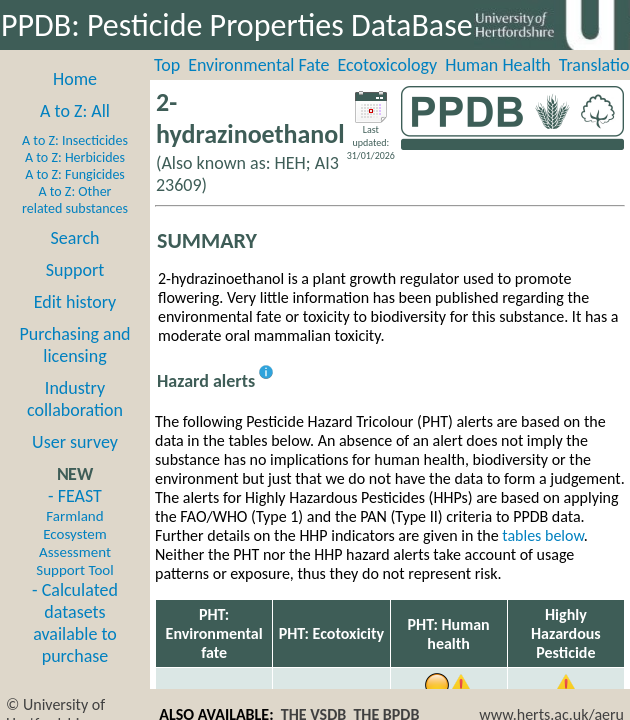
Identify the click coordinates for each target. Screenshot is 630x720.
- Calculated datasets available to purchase (75, 623)
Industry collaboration (75, 399)
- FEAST (74, 532)
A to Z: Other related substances (75, 200)
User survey (75, 442)
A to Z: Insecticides (75, 140)
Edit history (75, 302)
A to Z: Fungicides (75, 174)
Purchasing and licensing (74, 345)
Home (75, 79)
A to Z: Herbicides (75, 157)
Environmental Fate (258, 65)
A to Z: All (75, 111)
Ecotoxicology (388, 65)
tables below (543, 535)
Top (167, 65)
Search (75, 238)
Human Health (498, 65)
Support (75, 270)
